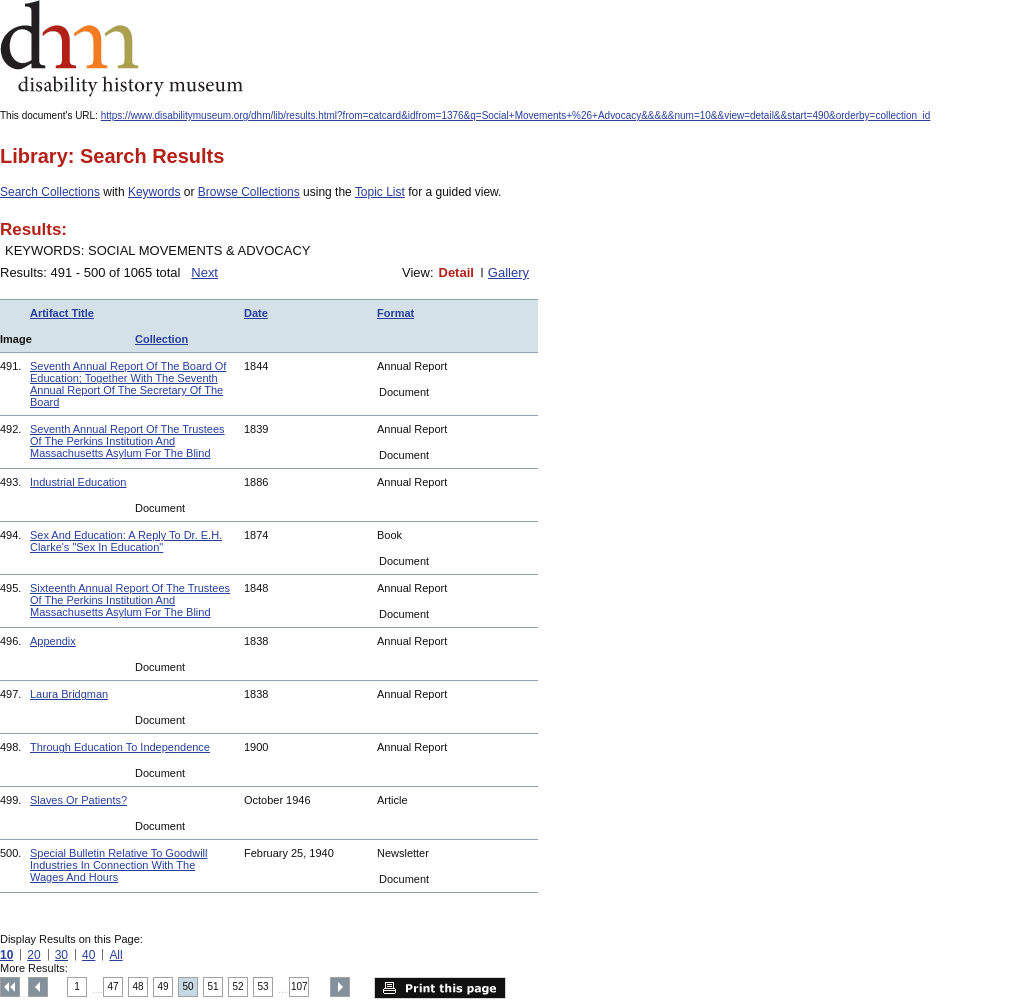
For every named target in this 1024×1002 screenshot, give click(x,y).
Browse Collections (249, 192)
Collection (161, 339)
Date (256, 313)
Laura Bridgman (69, 694)
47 (113, 986)
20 (33, 955)
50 (188, 986)
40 (88, 955)
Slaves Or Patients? (78, 800)
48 (138, 986)
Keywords (154, 192)
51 (213, 986)
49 (163, 986)
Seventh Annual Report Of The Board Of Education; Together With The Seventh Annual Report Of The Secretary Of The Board (128, 384)
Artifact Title (62, 313)
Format (395, 313)
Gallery (508, 272)
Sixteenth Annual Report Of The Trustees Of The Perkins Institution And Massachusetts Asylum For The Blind (130, 600)
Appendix (53, 641)
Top (10, 987)
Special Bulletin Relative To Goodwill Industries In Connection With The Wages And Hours (118, 865)
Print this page (440, 988)
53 (263, 986)
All (115, 955)
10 (6, 955)
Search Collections (50, 192)
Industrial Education (78, 482)
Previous (38, 987)
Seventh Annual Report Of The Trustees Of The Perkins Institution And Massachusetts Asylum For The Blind (127, 441)
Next (204, 272)
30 (61, 955)
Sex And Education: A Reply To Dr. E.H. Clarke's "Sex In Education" (126, 541)
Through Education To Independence (120, 747)
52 (238, 986)
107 (299, 986)
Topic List (380, 192)
